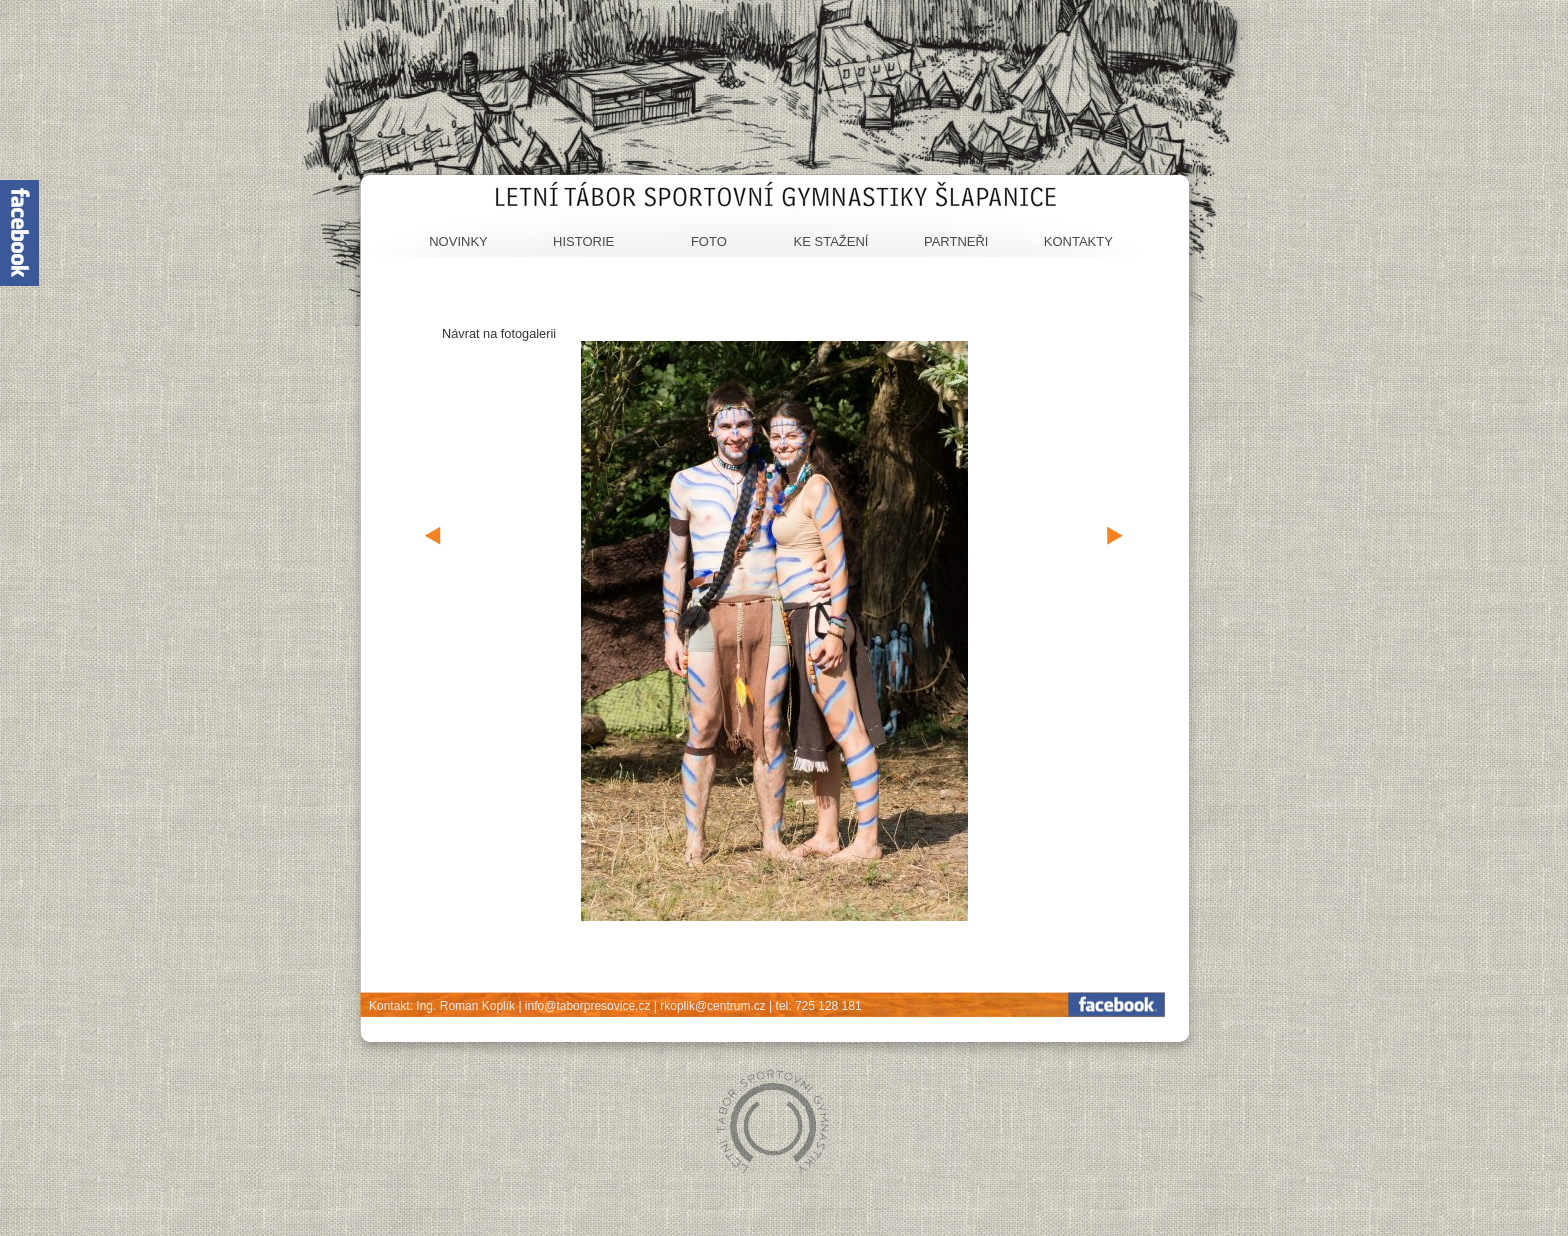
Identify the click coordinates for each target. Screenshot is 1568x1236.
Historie (583, 241)
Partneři (956, 241)
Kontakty (1078, 241)
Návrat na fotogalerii (499, 333)
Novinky (458, 241)
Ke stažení (831, 241)
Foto (709, 241)
